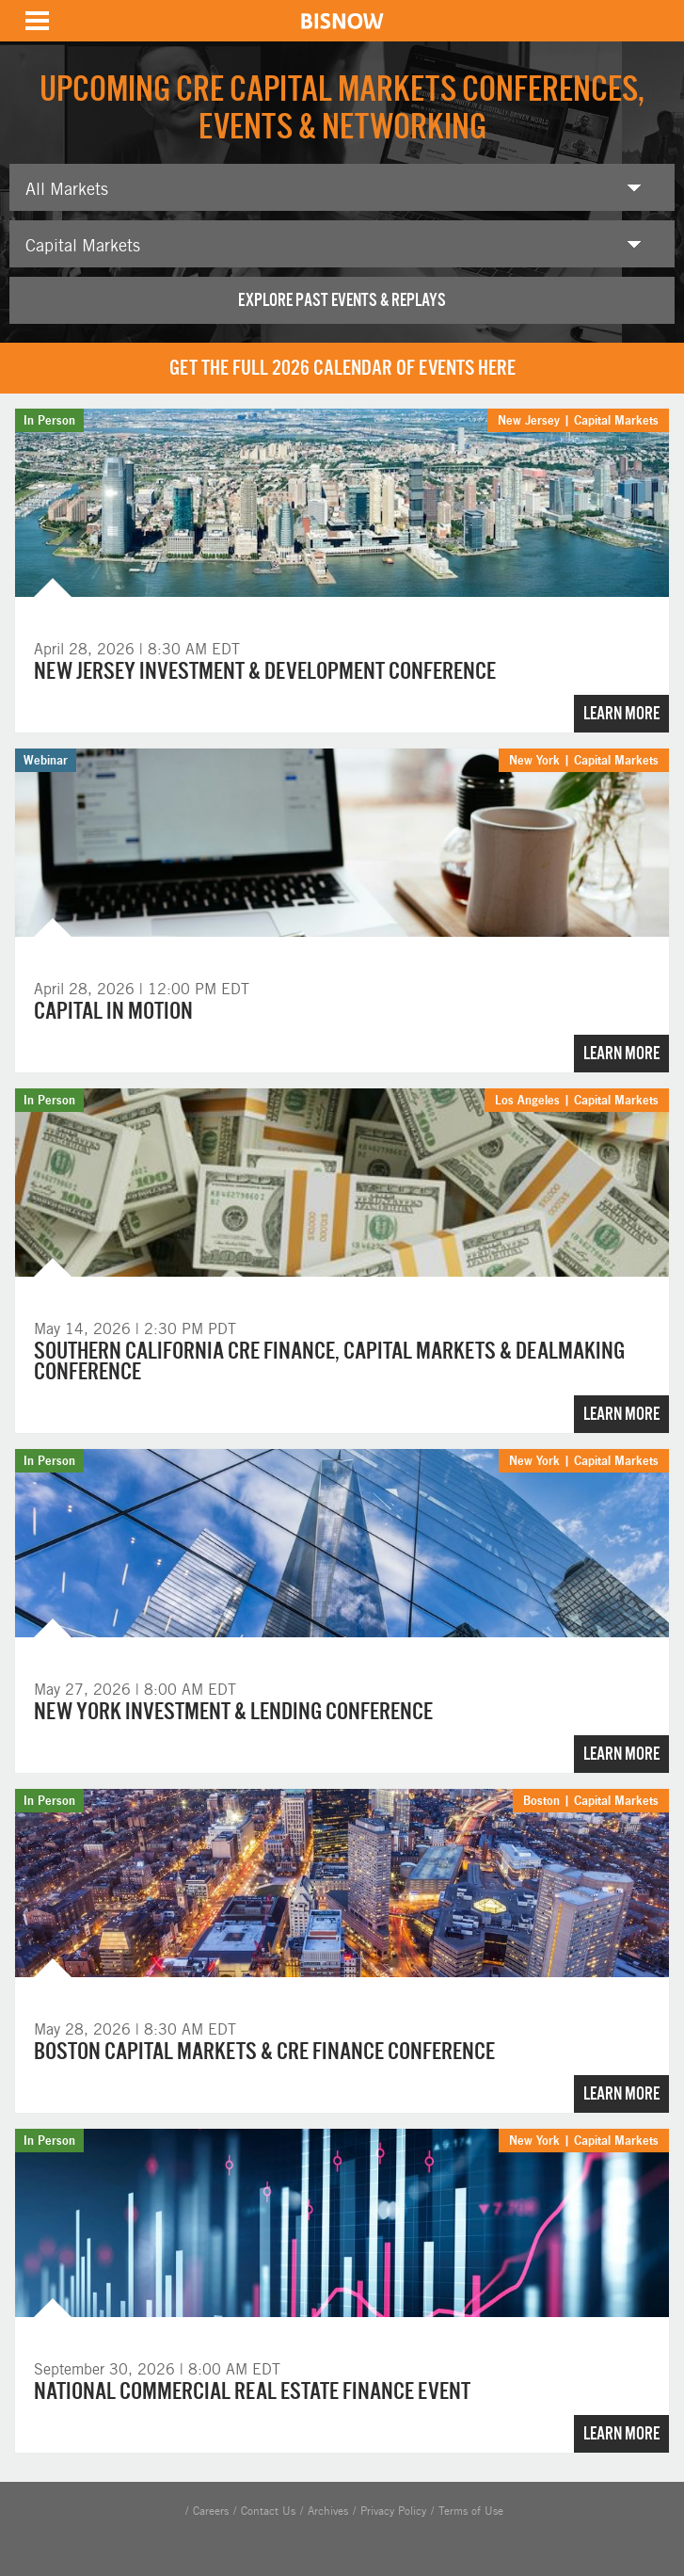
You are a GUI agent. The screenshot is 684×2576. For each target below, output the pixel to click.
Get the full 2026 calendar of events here (342, 367)
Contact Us (268, 2511)
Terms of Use (470, 2511)
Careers (211, 2511)
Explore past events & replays (342, 300)
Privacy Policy (393, 2511)
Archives (328, 2511)
